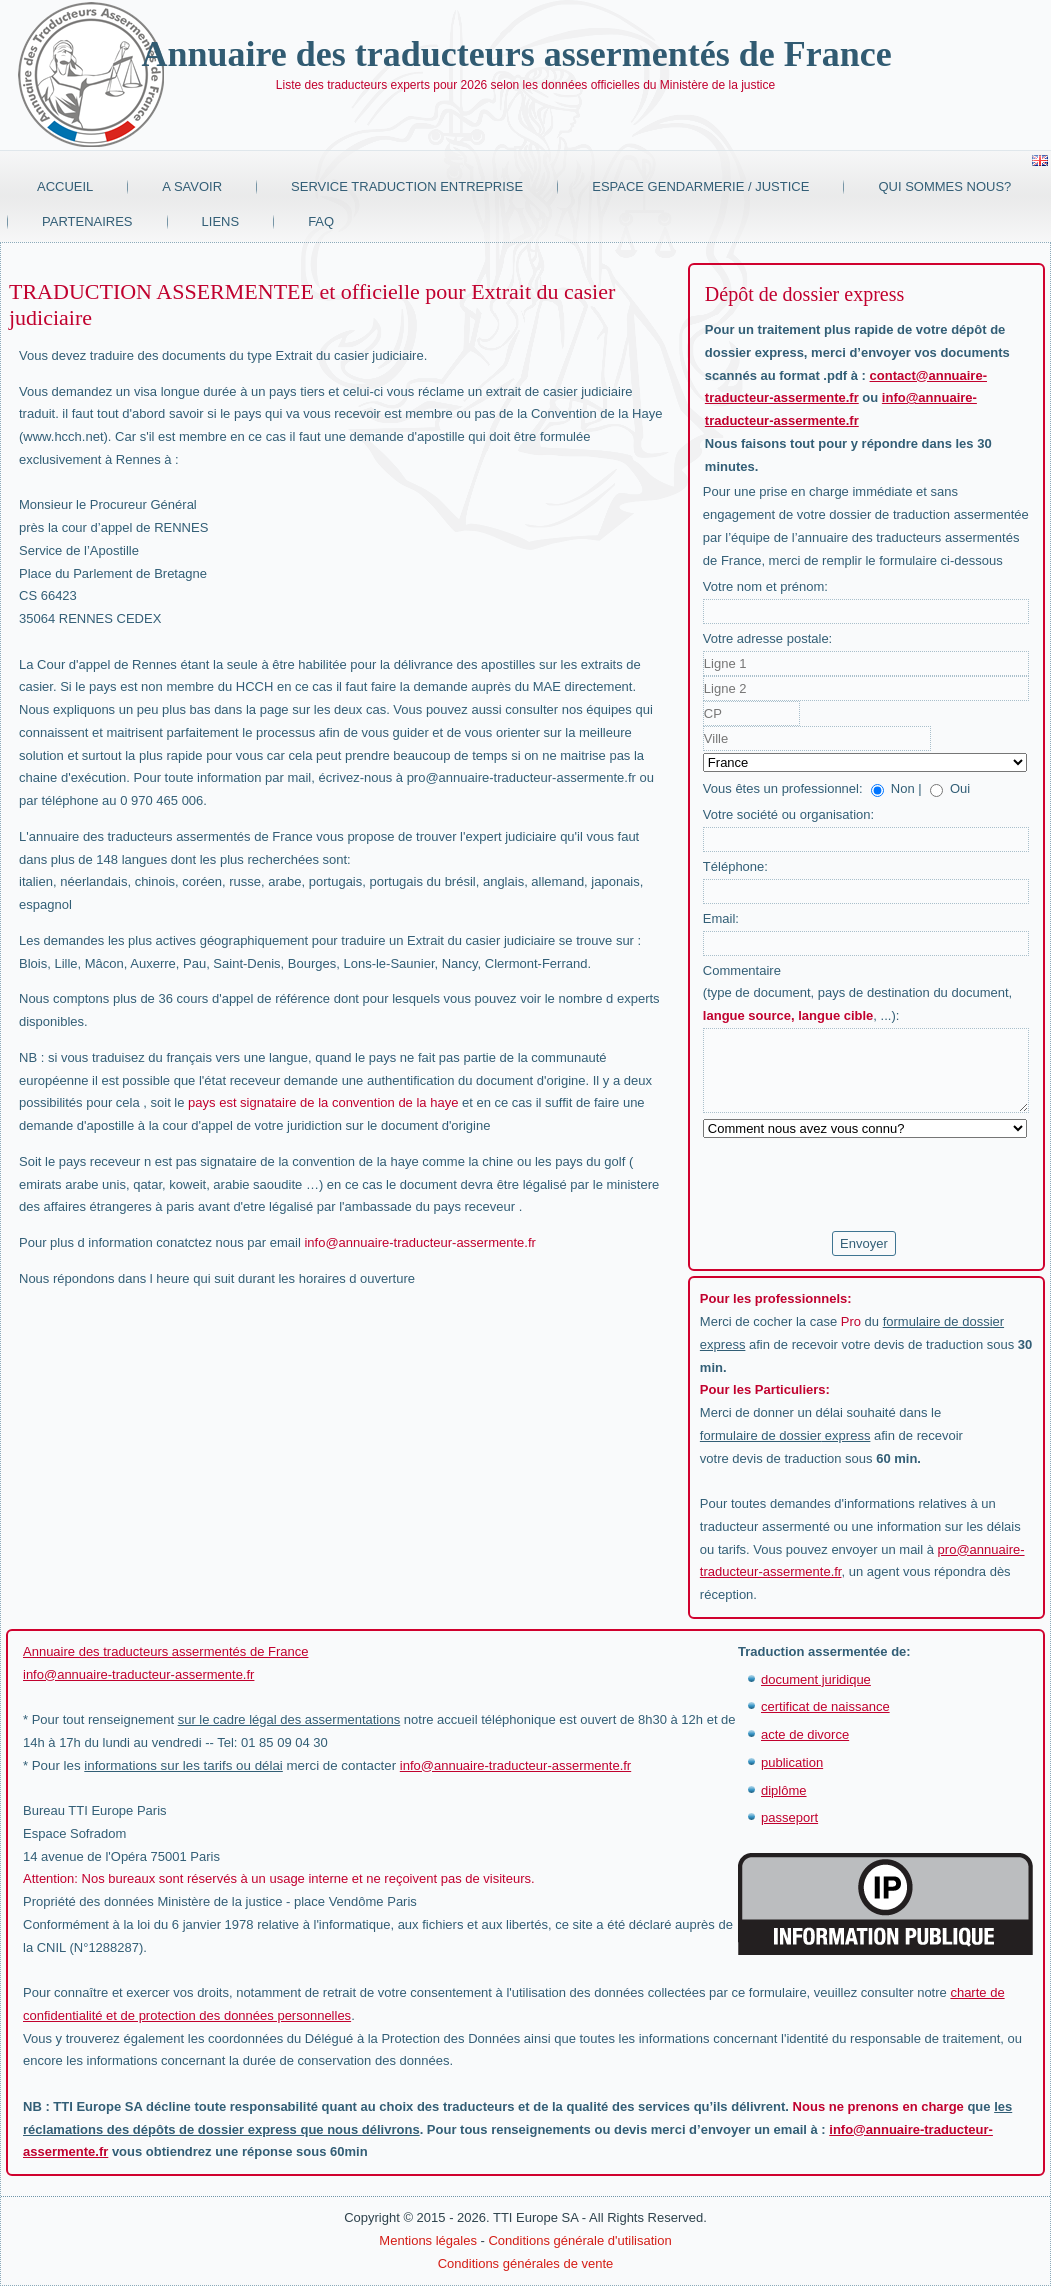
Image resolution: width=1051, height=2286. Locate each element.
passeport (789, 1817)
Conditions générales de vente (526, 2263)
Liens (221, 221)
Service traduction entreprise (407, 186)
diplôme (784, 1790)
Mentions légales (428, 2240)
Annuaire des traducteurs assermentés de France (516, 54)
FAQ (321, 221)
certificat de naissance (825, 1706)
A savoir (192, 186)
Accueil (65, 186)
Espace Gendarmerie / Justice (700, 186)
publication (792, 1762)
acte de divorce (805, 1734)
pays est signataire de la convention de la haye (323, 1102)
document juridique (816, 1679)
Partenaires (87, 221)
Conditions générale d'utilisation (579, 2240)
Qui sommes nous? (944, 186)
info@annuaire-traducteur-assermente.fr (419, 1242)
